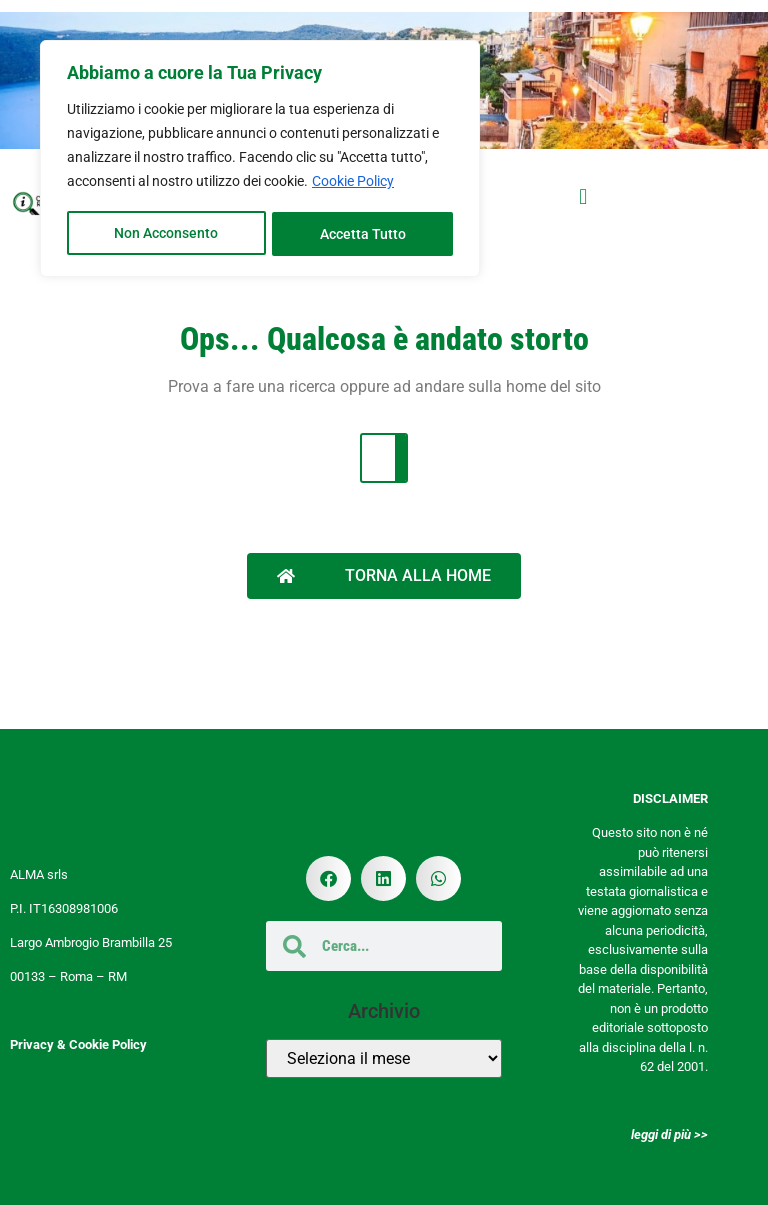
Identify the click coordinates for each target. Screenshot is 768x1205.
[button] (583, 197)
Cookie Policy (353, 181)
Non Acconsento (166, 231)
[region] (260, 157)
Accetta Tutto (363, 231)
